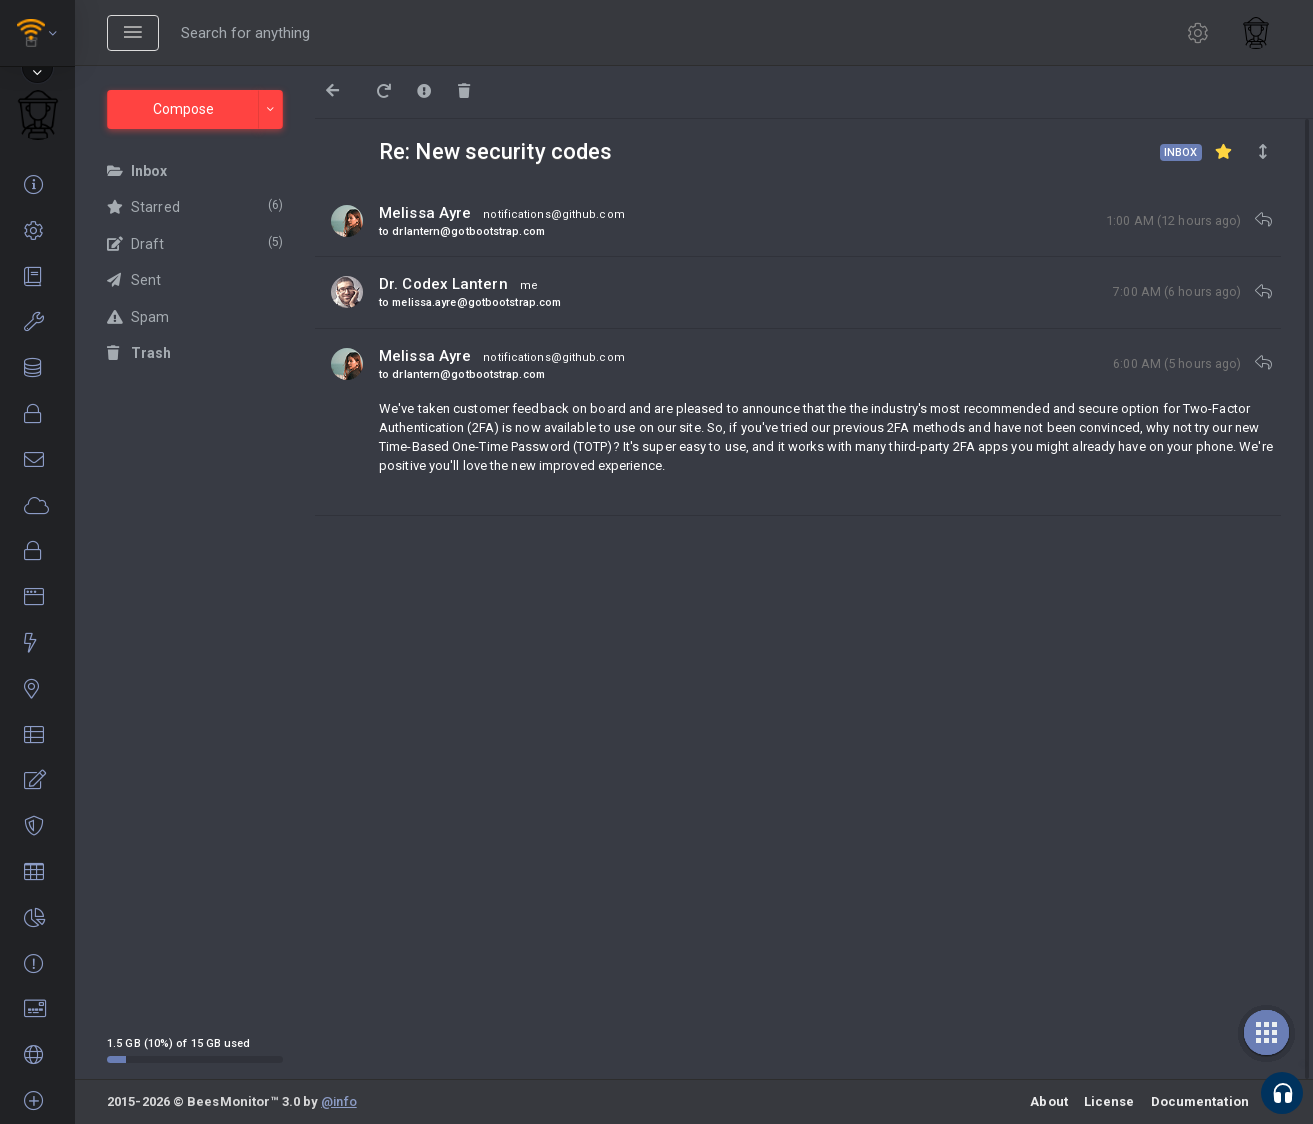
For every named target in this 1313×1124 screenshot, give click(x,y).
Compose (183, 109)
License (1109, 1101)
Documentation (1200, 1101)
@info (339, 1101)
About (1049, 1101)
